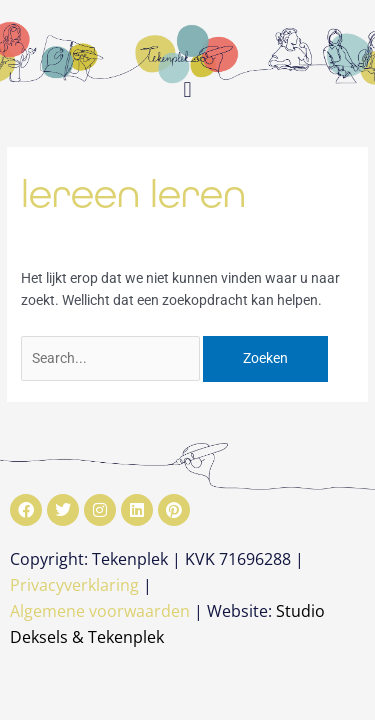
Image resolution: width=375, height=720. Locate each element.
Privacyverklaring (74, 585)
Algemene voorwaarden (100, 611)
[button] (187, 89)
